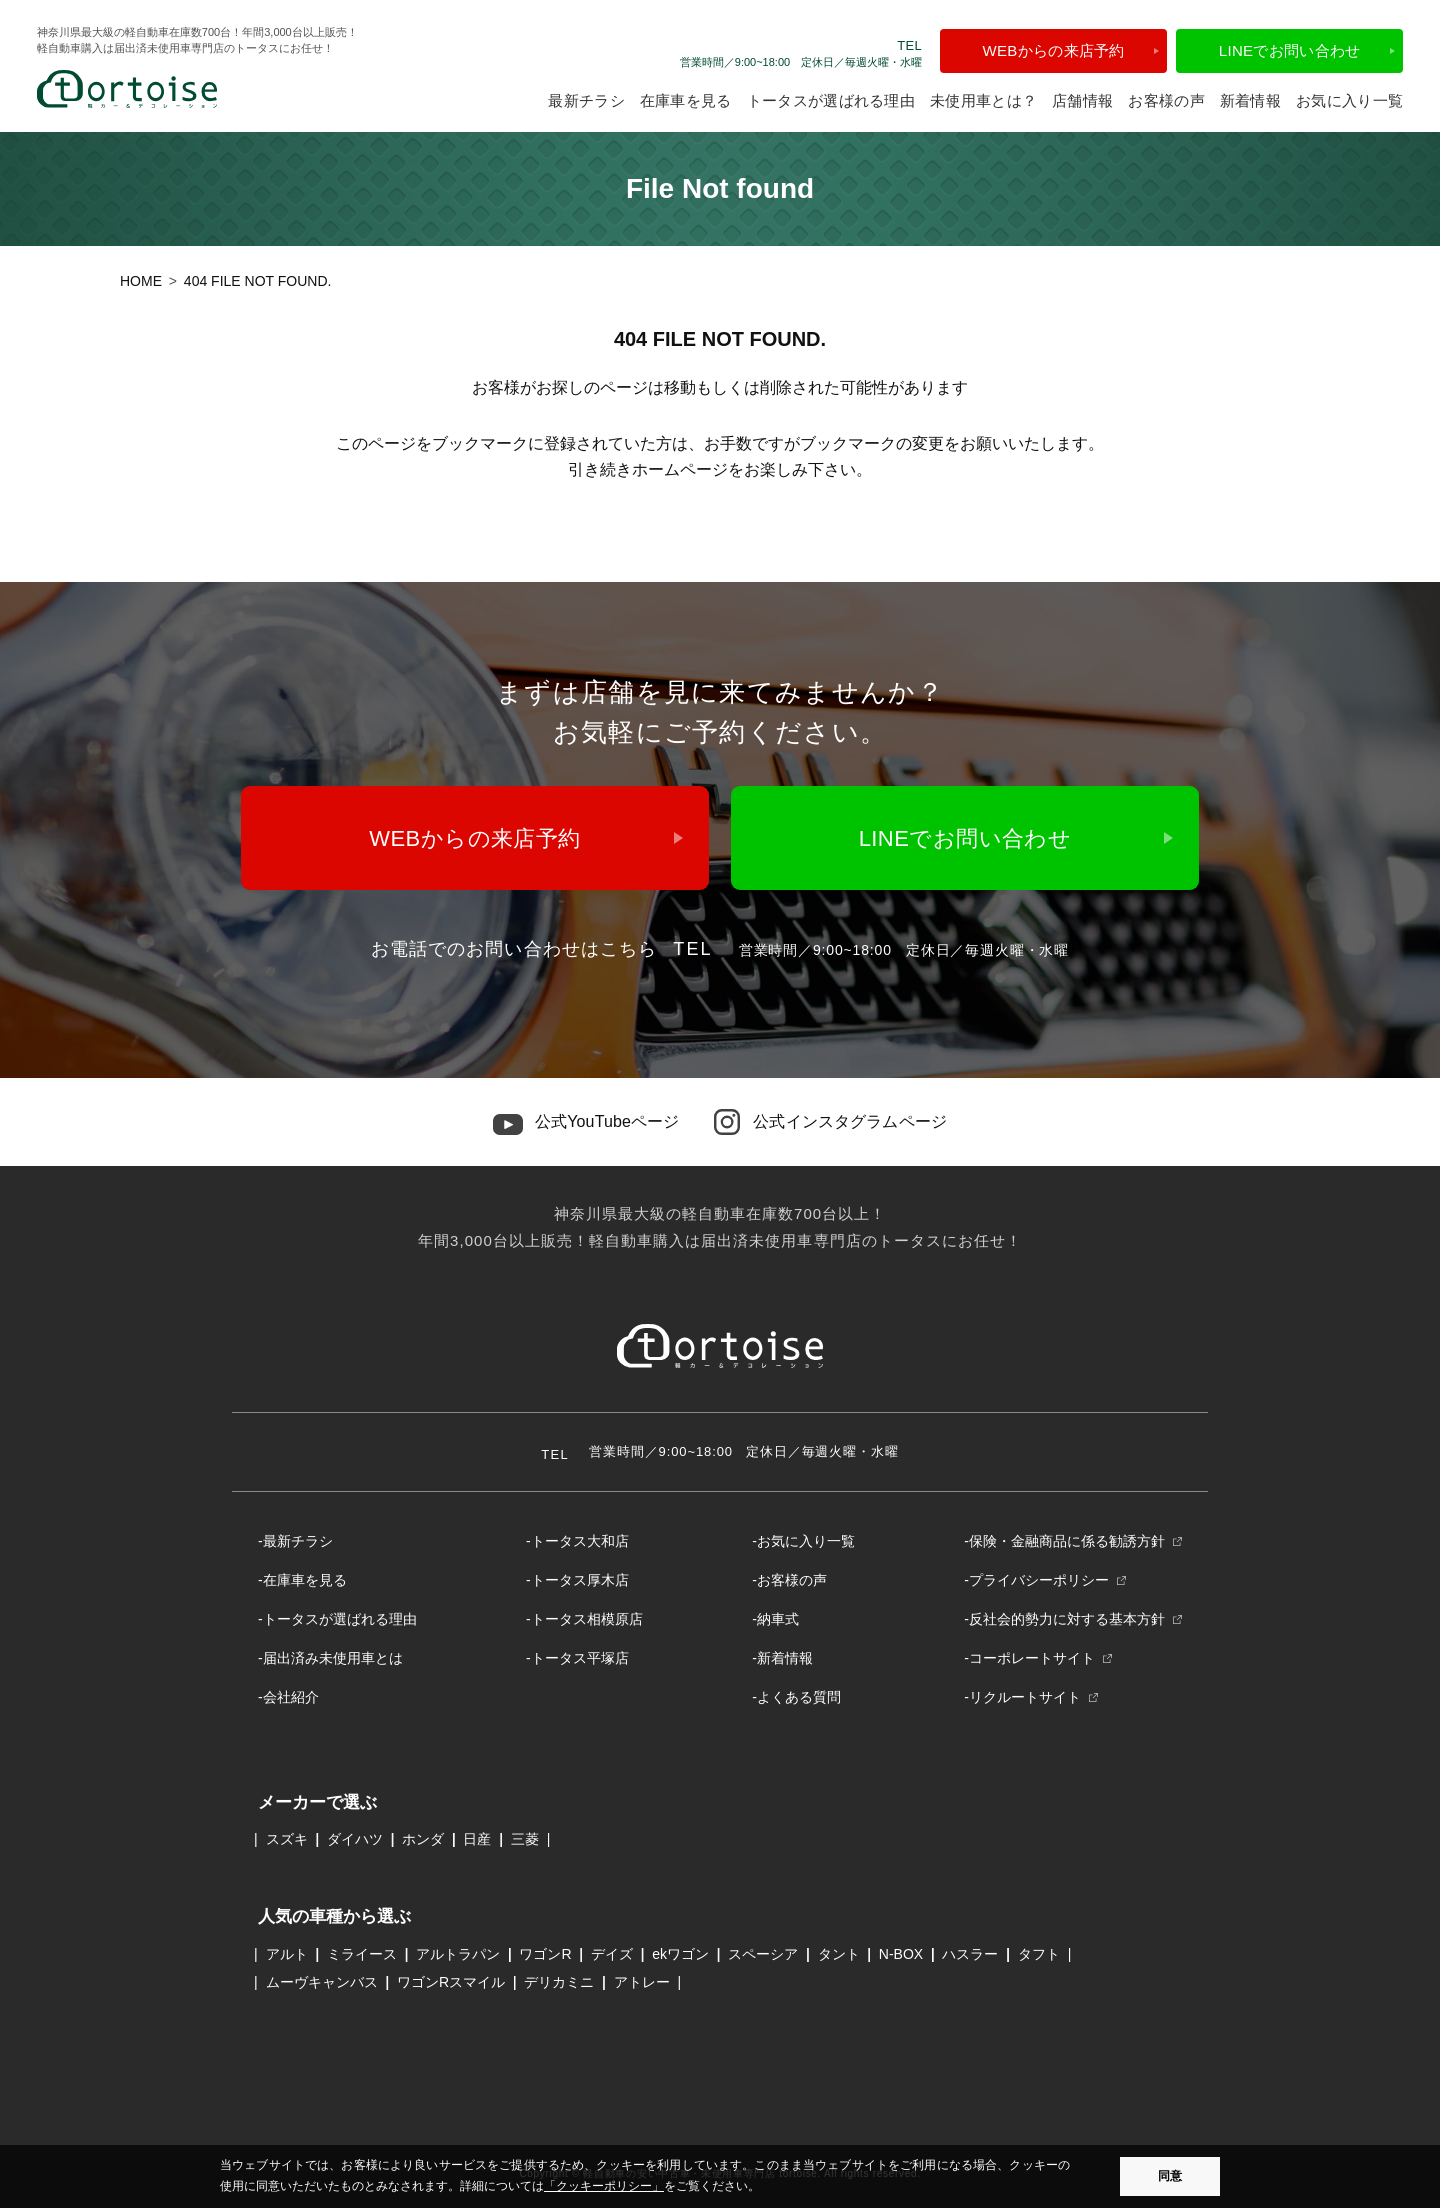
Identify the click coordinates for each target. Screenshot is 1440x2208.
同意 (1170, 2176)
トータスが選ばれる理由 (831, 100)
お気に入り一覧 (1349, 100)
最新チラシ (586, 100)
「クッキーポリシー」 (604, 2186)
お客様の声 (1166, 100)
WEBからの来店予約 (1054, 50)
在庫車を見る (686, 100)
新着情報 (1250, 100)
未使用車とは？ (983, 100)
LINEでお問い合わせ (1290, 50)
